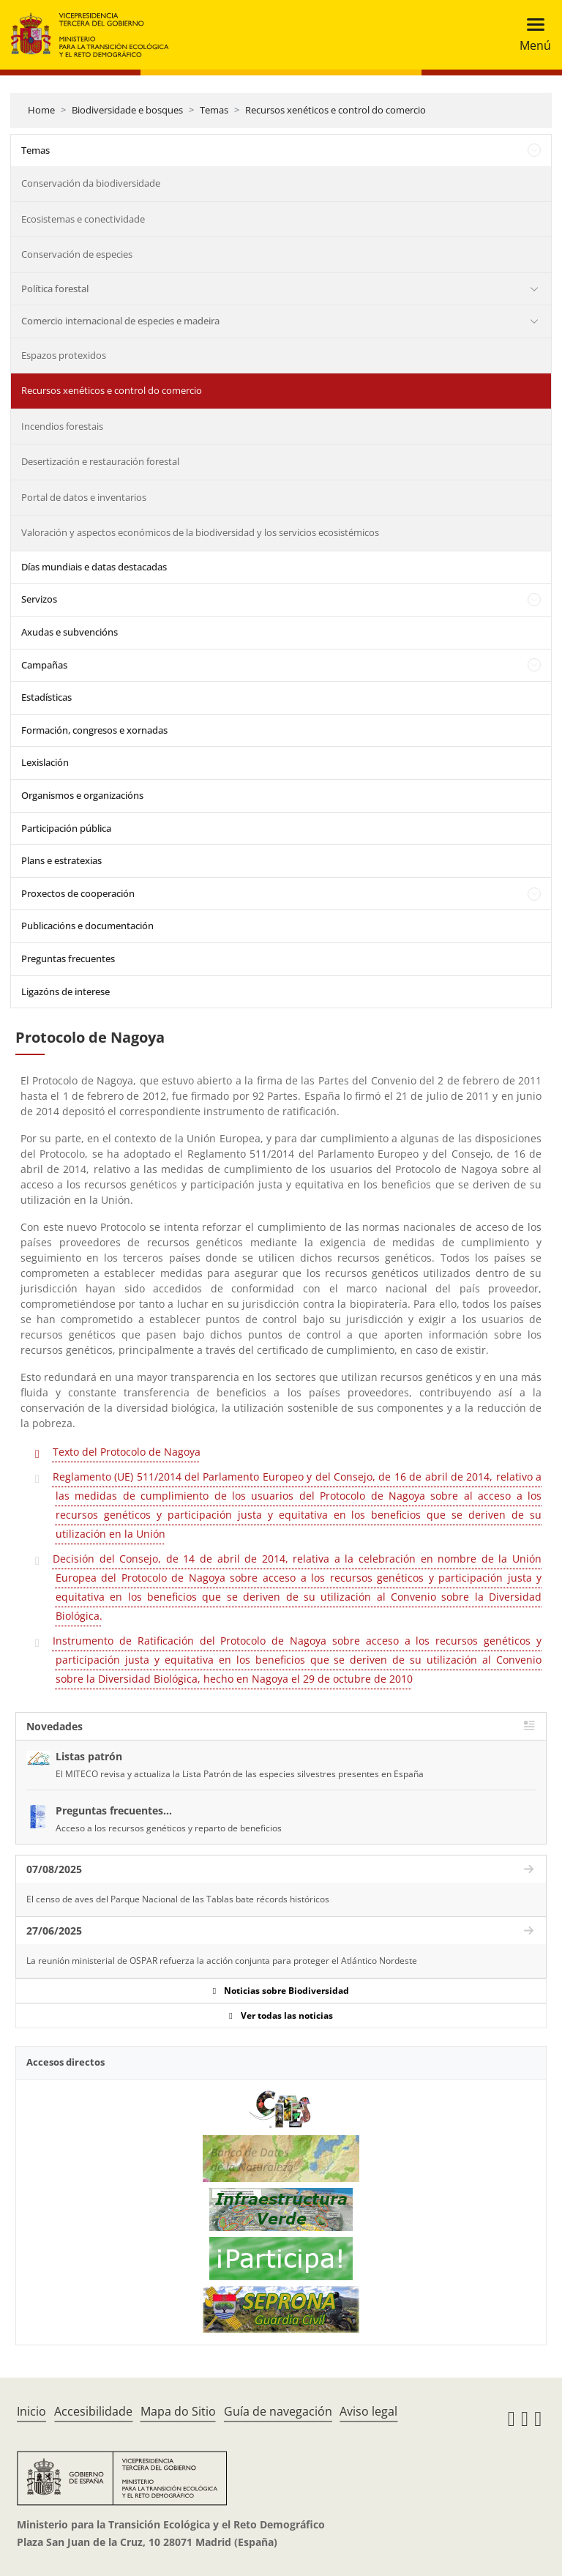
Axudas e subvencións (69, 632)
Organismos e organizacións (82, 795)
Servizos (39, 599)
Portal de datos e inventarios (83, 497)
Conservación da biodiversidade (90, 183)
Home (41, 109)
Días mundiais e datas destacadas (94, 566)
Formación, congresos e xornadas (94, 730)
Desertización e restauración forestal (100, 461)
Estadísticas (46, 697)
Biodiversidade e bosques (127, 109)
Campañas (44, 664)
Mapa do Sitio (178, 2411)
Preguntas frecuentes (68, 958)
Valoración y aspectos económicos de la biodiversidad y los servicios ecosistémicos (200, 532)
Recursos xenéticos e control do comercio (335, 109)
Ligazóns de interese (65, 991)
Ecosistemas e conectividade (83, 219)
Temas (214, 109)
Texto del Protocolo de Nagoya (127, 1452)
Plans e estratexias (61, 860)
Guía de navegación (278, 2411)
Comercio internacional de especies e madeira (120, 320)
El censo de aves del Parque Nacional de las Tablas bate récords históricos (177, 1899)
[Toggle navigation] (531, 35)
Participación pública (66, 828)
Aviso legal (368, 2411)
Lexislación (45, 762)
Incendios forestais (62, 426)
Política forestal (55, 288)
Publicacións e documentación (87, 925)
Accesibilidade (93, 2411)
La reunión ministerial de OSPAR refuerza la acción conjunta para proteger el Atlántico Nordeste (221, 1960)
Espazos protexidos (63, 355)
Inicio (31, 2411)
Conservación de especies (76, 254)
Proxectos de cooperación (78, 893)
